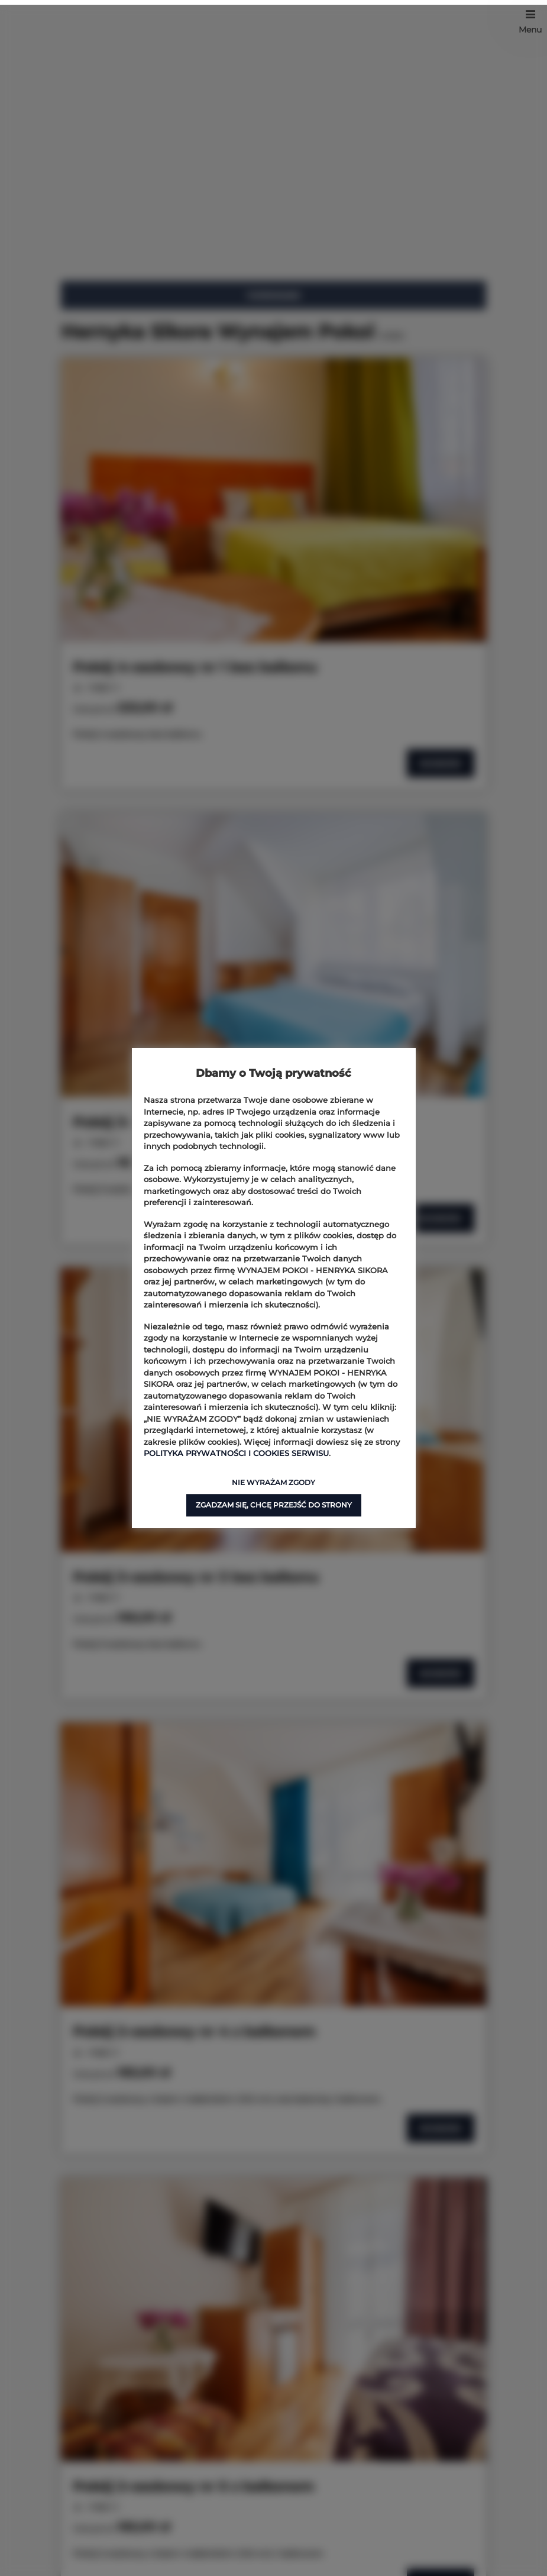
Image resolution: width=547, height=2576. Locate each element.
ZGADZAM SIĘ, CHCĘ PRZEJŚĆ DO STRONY (274, 1504)
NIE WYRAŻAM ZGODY (273, 1482)
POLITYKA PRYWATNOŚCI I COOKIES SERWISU (236, 1453)
